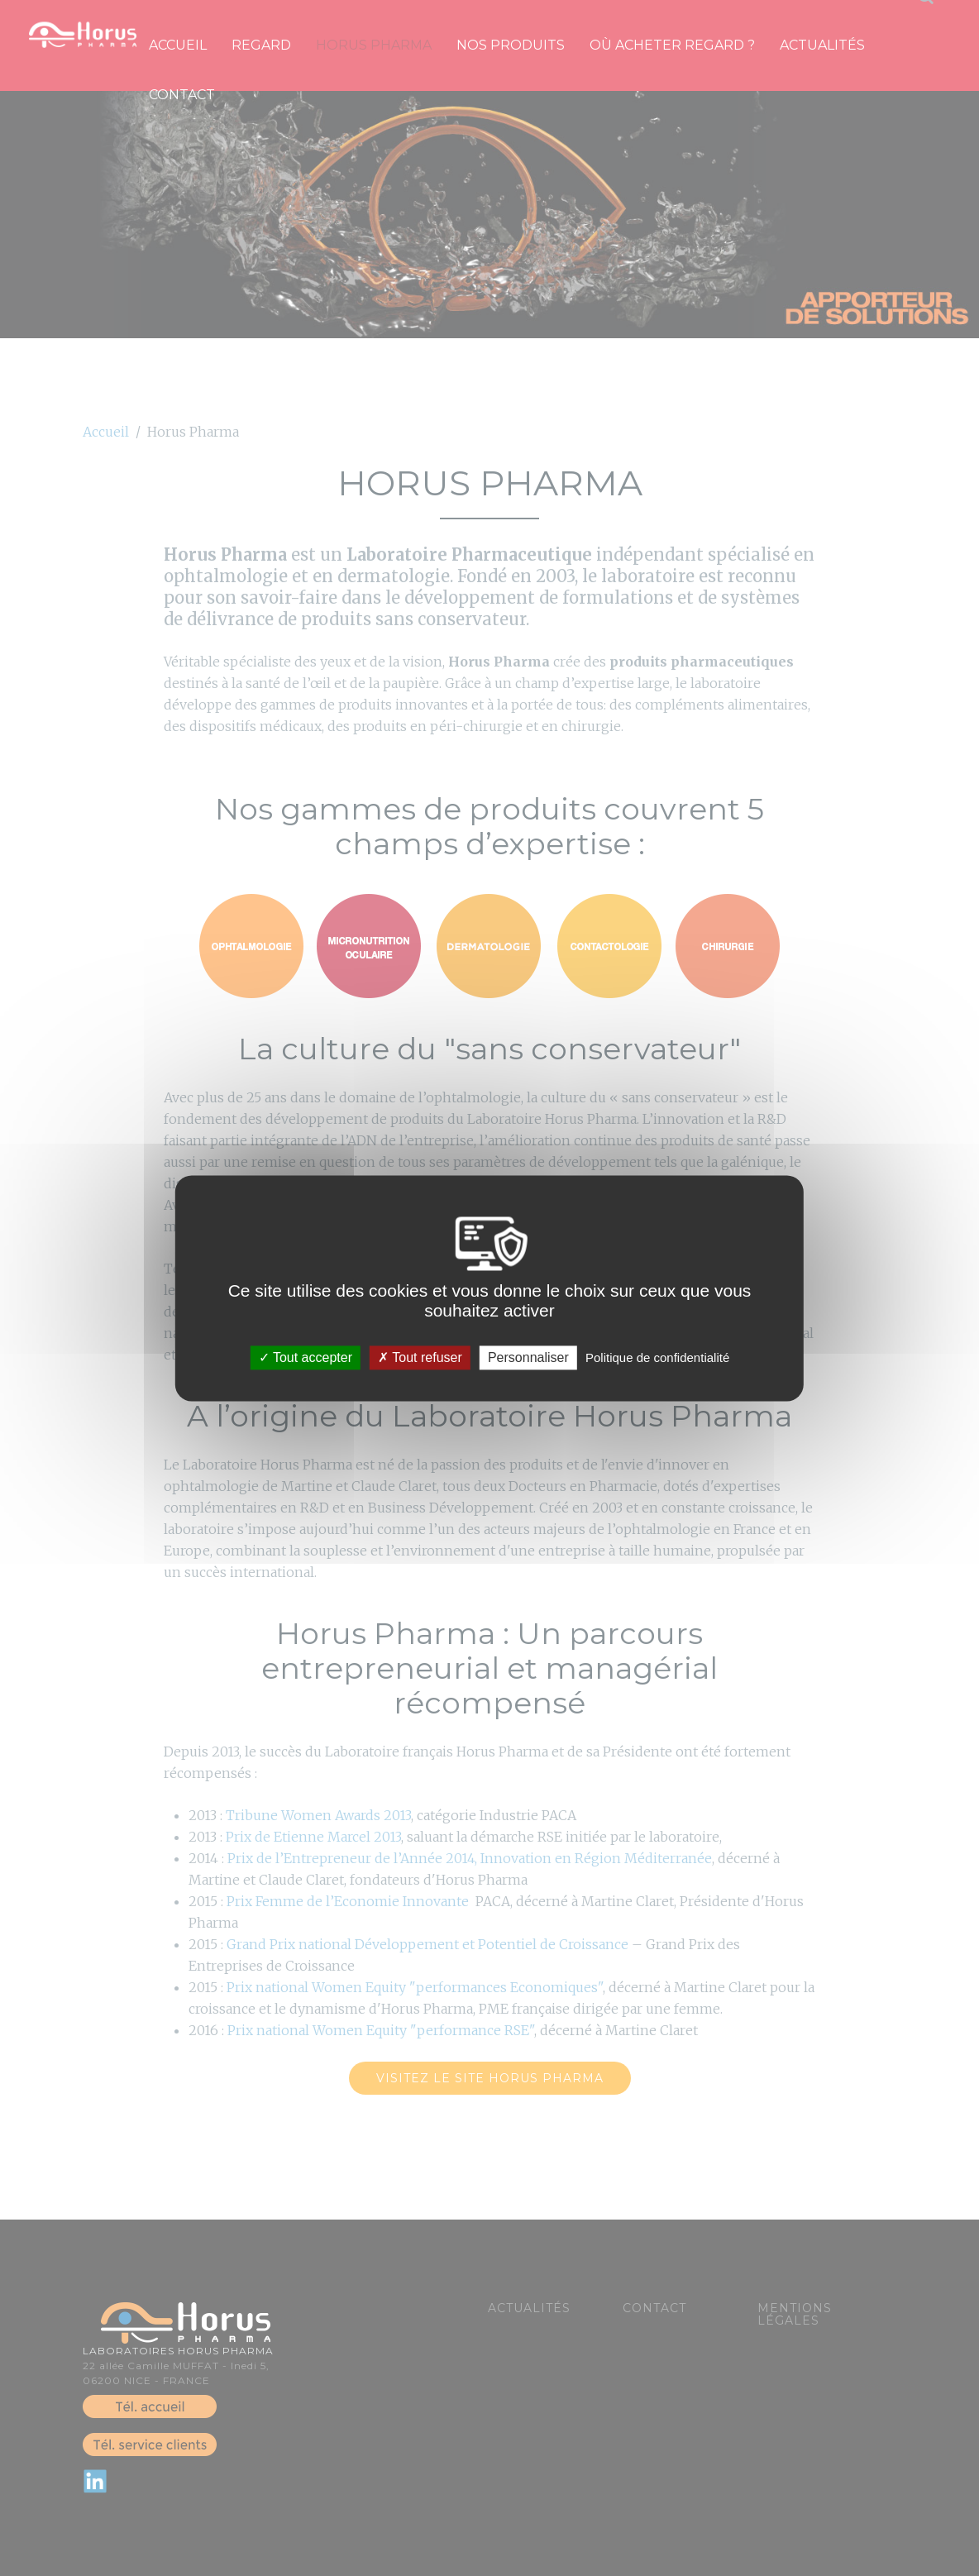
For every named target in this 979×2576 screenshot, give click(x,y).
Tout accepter (305, 1357)
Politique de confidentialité (657, 1357)
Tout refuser (420, 1357)
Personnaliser (528, 1357)
